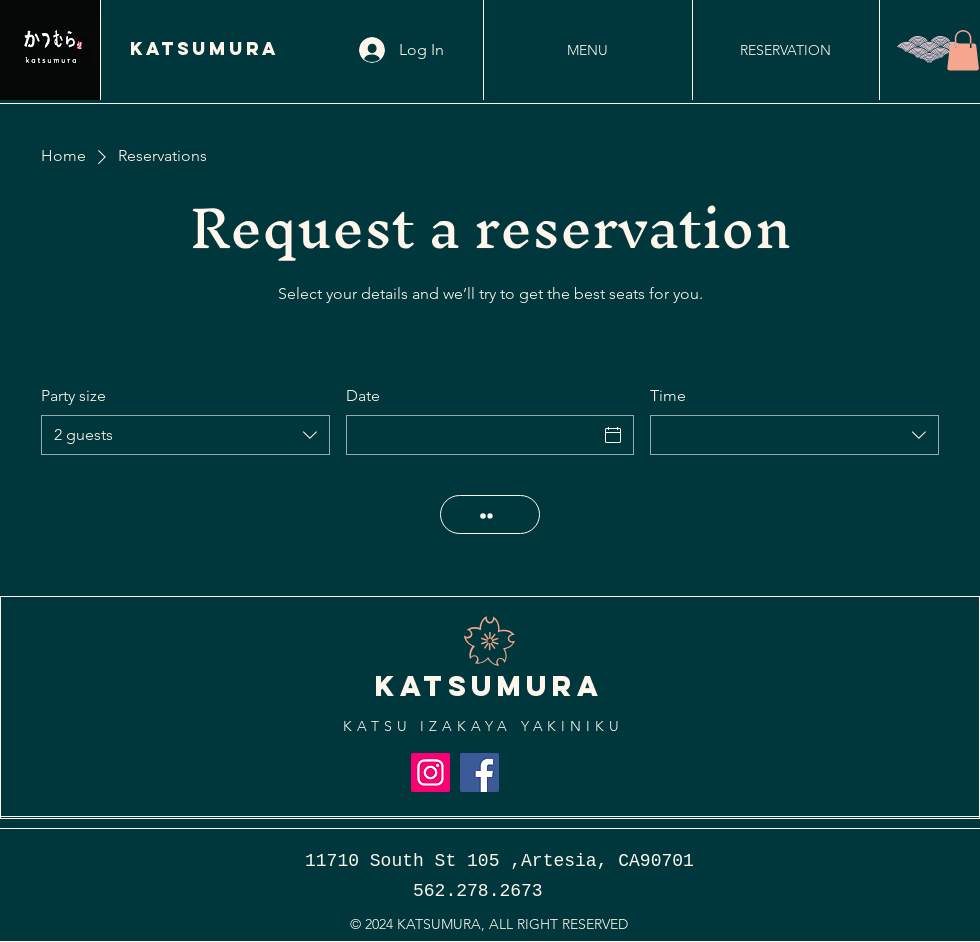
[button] (963, 50)
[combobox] (185, 435)
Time (668, 395)
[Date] (472, 435)
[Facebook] (479, 772)
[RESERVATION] (785, 50)
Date (363, 395)
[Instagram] (430, 772)
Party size (73, 395)
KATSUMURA (204, 48)
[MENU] (587, 50)
